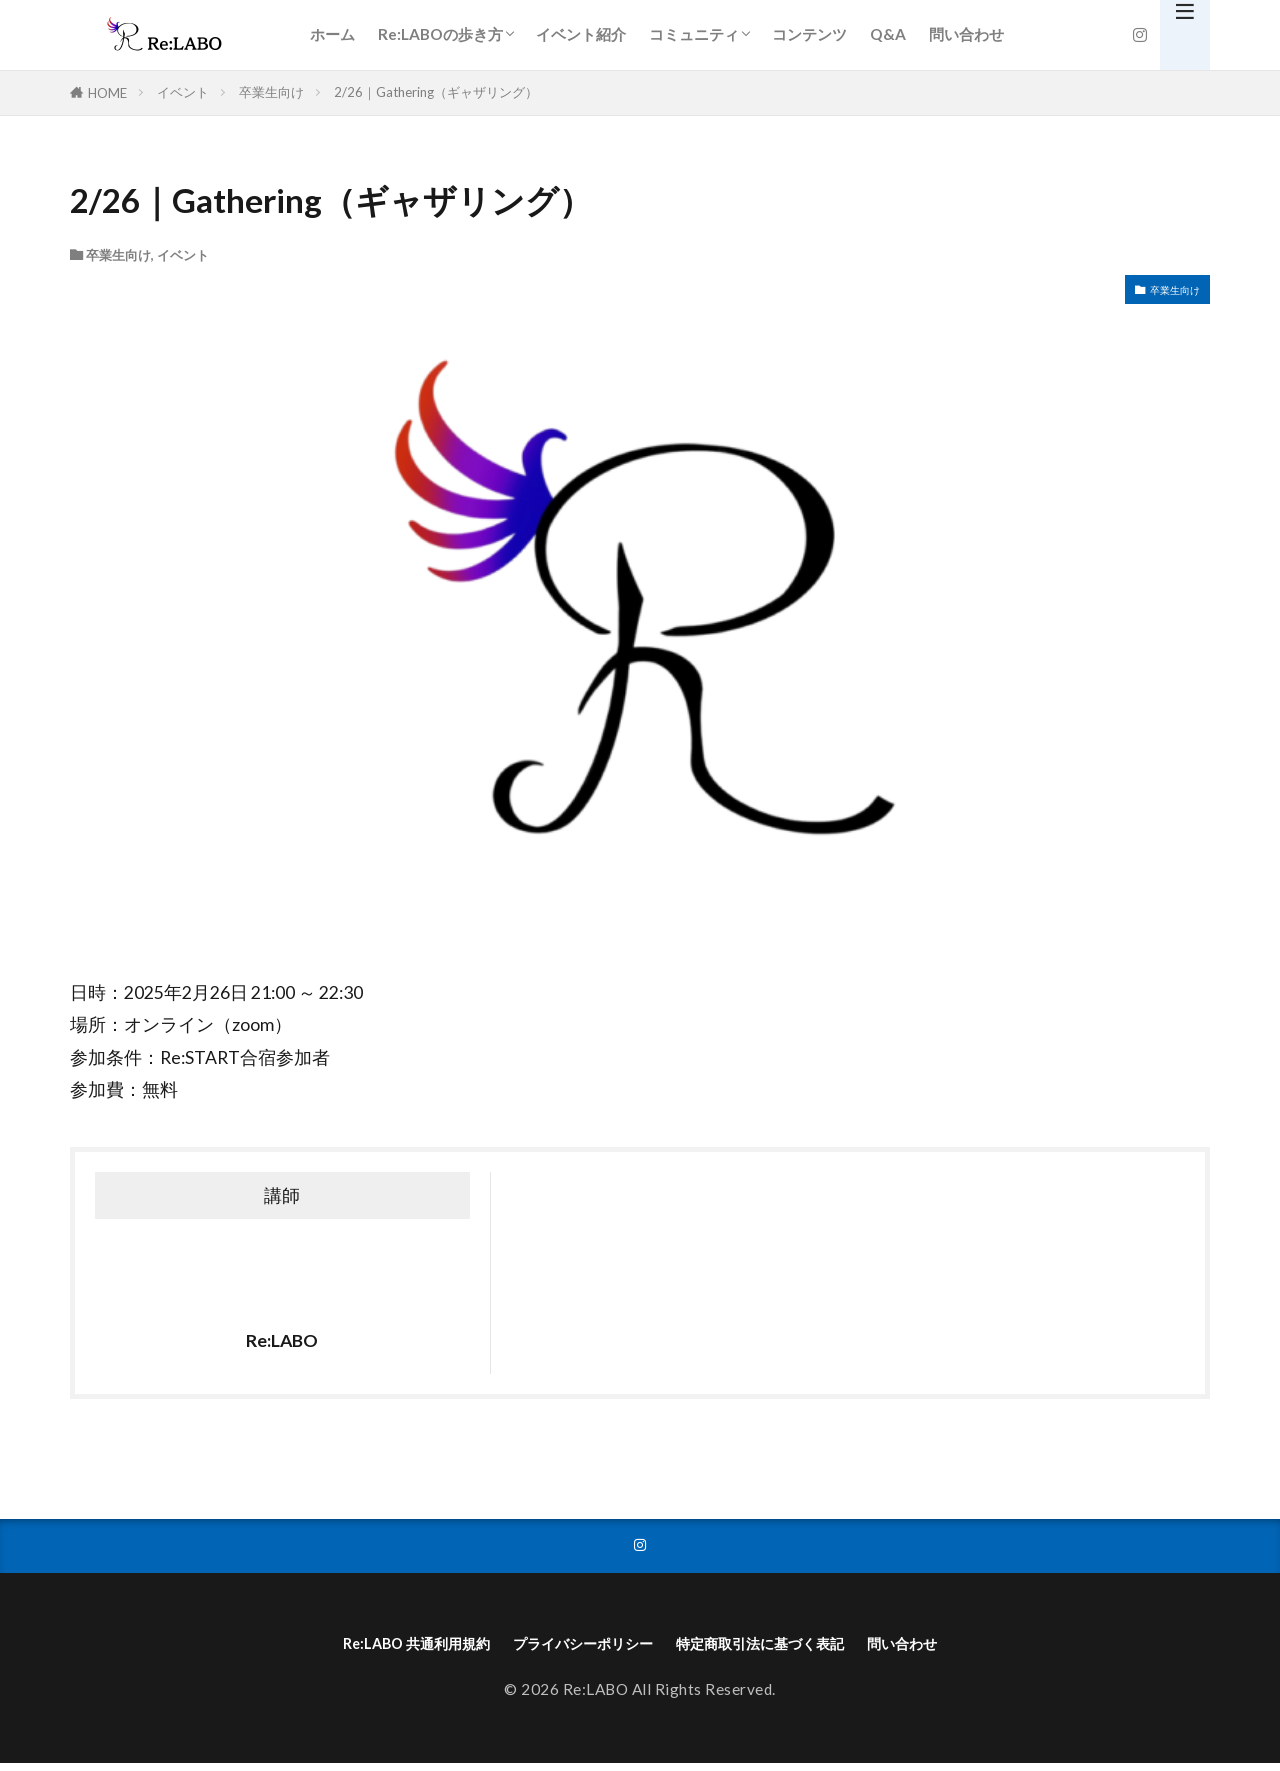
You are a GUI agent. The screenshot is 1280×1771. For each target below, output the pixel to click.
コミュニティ (694, 34)
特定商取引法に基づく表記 (788, 1648)
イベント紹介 (581, 34)
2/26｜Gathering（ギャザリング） (436, 92)
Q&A (888, 34)
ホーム (332, 34)
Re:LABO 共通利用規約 (362, 1648)
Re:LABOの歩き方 (440, 34)
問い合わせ (966, 34)
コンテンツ (809, 34)
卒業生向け (271, 92)
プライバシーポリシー (567, 1648)
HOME (107, 93)
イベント (183, 92)
